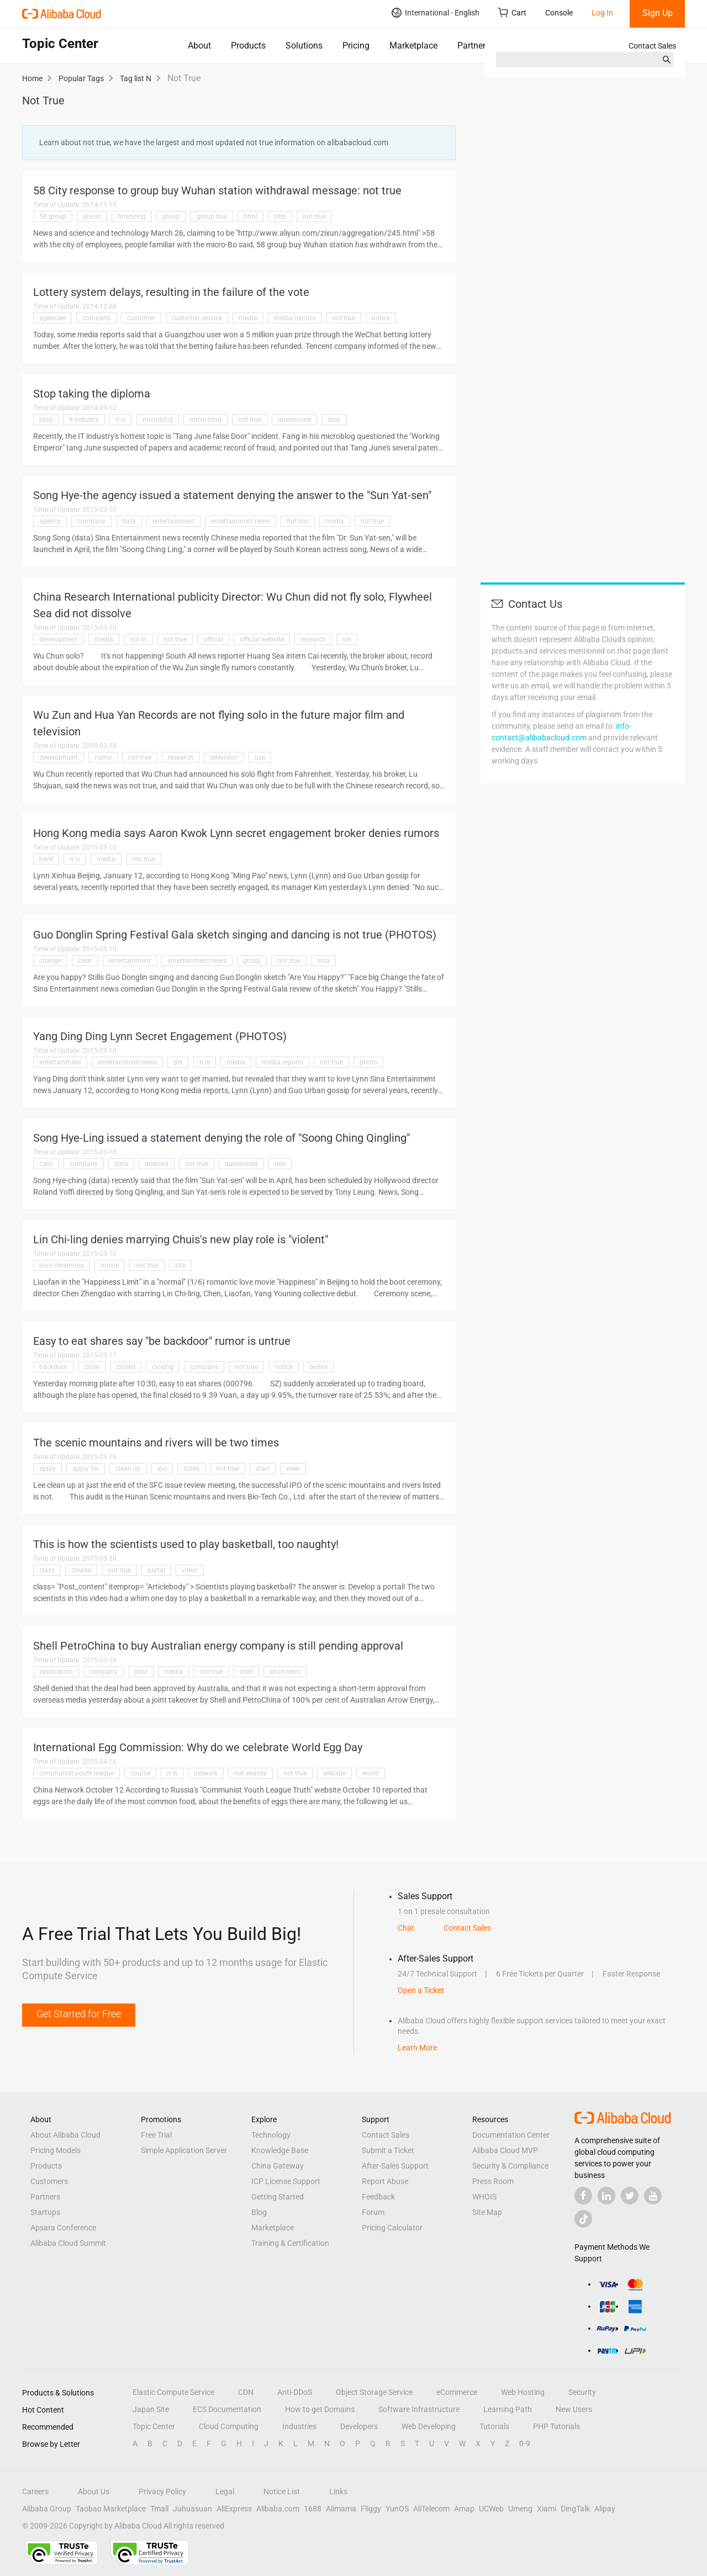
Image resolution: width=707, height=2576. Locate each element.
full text (298, 521)
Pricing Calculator (392, 2227)
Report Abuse (385, 2181)
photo (368, 1062)
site (180, 1265)
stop (334, 419)
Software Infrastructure (419, 2409)
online (318, 1367)
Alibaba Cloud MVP (505, 2150)
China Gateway (277, 2165)
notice (381, 318)
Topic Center (154, 2426)
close (91, 1367)
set (346, 639)
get (178, 1062)
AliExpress (234, 2508)
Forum (373, 2212)
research (313, 639)
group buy (212, 216)
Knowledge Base (279, 2150)
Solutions (304, 45)
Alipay (604, 2508)
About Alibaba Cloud (65, 2134)
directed (156, 1164)
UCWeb (491, 2508)
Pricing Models (55, 2150)
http (280, 216)
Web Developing (429, 2426)
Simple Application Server (184, 2150)
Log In (602, 12)
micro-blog (205, 419)
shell (246, 1672)
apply (47, 1468)
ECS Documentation (227, 2409)
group (171, 216)
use (260, 757)
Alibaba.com (277, 2508)
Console (559, 12)
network (206, 1773)
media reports (294, 318)
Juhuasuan (192, 2508)
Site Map (487, 2212)
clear (85, 960)
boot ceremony (61, 1265)
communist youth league (76, 1773)
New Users (574, 2409)
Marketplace (413, 45)
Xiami (546, 2508)
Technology (271, 2134)
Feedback (378, 2196)
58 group (52, 216)
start (263, 1468)
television (224, 757)
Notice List (281, 2491)
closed (125, 1367)
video (190, 1570)
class (47, 1570)
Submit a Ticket (388, 2150)
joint (140, 1672)
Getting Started (277, 2196)
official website (262, 639)
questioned (294, 419)
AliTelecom (431, 2508)
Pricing (356, 45)
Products (248, 45)
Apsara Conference (63, 2227)
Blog (259, 2212)
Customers (49, 2181)
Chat (406, 1927)
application (56, 1672)
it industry (84, 419)
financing (132, 216)
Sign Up (657, 13)
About (199, 45)
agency (50, 521)
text (280, 1164)
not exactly (250, 1773)
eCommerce (456, 2392)
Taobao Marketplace (111, 2508)
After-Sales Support (395, 2165)
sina (323, 960)
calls (46, 1164)
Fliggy (371, 2508)
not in (138, 639)
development (58, 639)
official (213, 639)
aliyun (92, 216)
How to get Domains (320, 2409)
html (250, 216)
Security (582, 2392)
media (248, 318)
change (50, 960)
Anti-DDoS (294, 2392)
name (103, 757)
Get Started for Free (78, 2014)
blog (45, 419)
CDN (246, 2392)
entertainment (173, 521)
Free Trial (156, 2134)
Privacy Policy (162, 2491)
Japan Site (151, 2409)
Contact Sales (652, 45)
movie (110, 1265)
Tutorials (494, 2426)
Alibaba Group (46, 2508)
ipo (162, 1468)
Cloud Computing (228, 2426)
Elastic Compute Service (173, 2392)
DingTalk (575, 2508)
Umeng (520, 2508)
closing (162, 1367)
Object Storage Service (374, 2392)
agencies (52, 318)
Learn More (417, 2047)
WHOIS (484, 2196)
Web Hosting (523, 2392)
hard (46, 859)
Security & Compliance (510, 2165)
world (370, 1773)
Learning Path (507, 2409)
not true (314, 216)
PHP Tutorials (556, 2426)
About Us (93, 2491)
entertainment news (240, 521)
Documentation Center (511, 2134)
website (334, 1773)
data (129, 521)
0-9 (524, 2443)
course (81, 1570)
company (96, 318)
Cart (512, 12)
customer (141, 318)
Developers (359, 2426)
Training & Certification (290, 2243)
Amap (464, 2508)
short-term (285, 1672)
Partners (473, 45)
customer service (197, 318)
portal (156, 1570)
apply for (85, 1468)
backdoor (53, 1367)
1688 (312, 2508)
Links (338, 2491)
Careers (35, 2491)
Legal (224, 2491)
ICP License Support (285, 2181)
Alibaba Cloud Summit (68, 2243)
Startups (45, 2212)
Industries (299, 2426)
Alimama (341, 2508)
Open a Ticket (421, 1990)
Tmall (159, 2508)
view (292, 1468)
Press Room (493, 2181)
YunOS (397, 2508)
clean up (128, 1468)
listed (191, 1468)
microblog (158, 419)
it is (120, 419)
